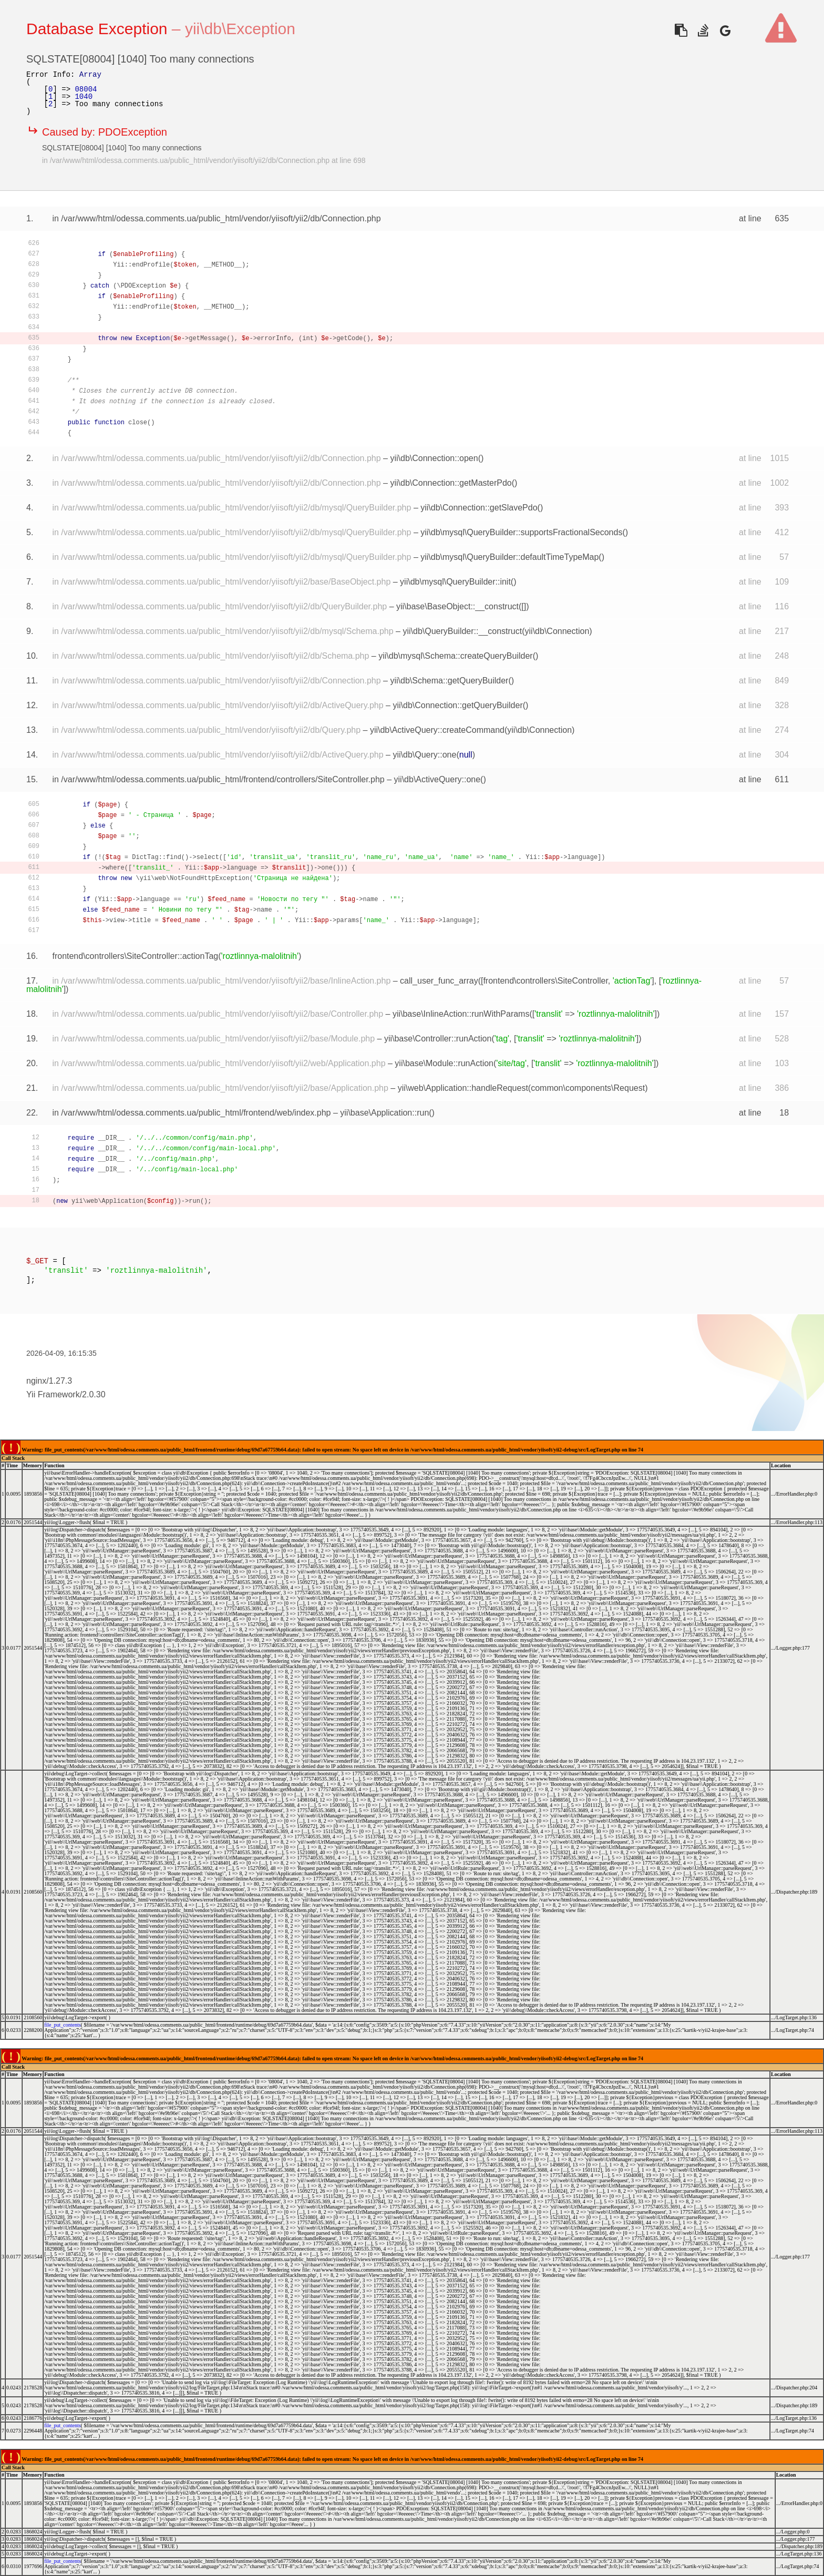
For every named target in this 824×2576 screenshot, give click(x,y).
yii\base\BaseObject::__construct (457, 606)
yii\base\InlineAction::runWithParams (461, 1013)
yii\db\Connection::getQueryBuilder (457, 705)
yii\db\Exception (240, 28)
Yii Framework (53, 1394)
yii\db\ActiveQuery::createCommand (437, 729)
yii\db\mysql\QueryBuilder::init (455, 581)
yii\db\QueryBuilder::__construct (462, 631)
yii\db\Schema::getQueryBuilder (449, 680)
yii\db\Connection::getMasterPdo (450, 482)
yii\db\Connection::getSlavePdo (478, 507)
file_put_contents (62, 2025)
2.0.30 (93, 1394)
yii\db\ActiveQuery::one (437, 779)
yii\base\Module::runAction (444, 1063)
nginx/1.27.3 (49, 1380)
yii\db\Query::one (424, 754)
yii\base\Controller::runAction (438, 1038)
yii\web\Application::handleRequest (463, 1087)
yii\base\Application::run (384, 1112)
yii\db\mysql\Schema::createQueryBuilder (455, 655)
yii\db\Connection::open (434, 458)
